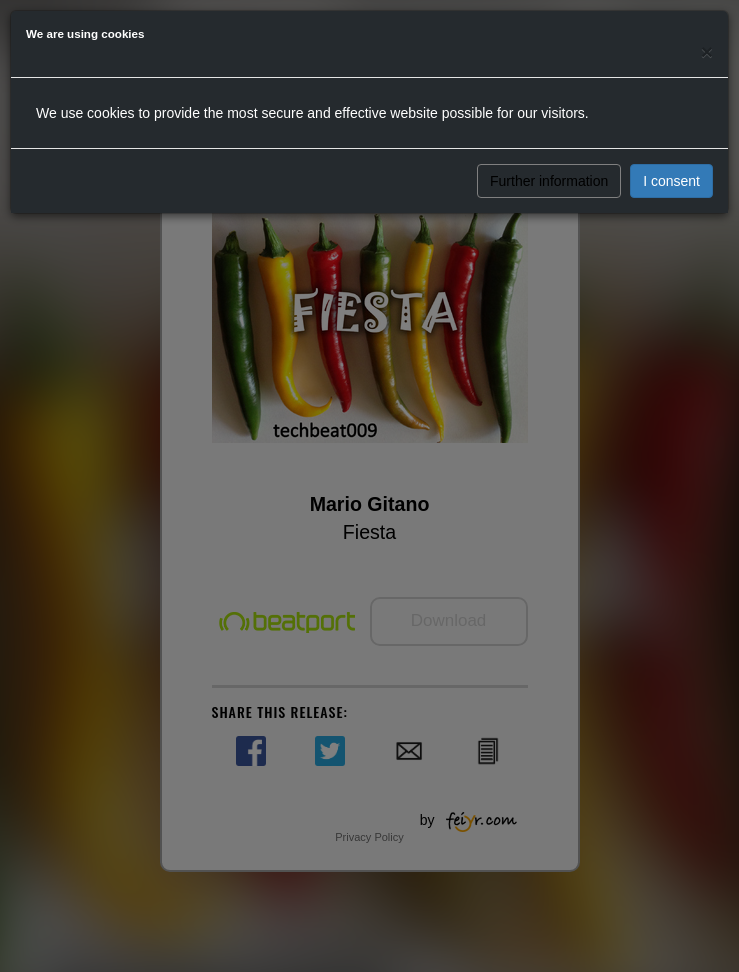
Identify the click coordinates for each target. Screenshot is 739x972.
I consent (671, 181)
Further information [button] (549, 181)
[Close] (707, 51)
